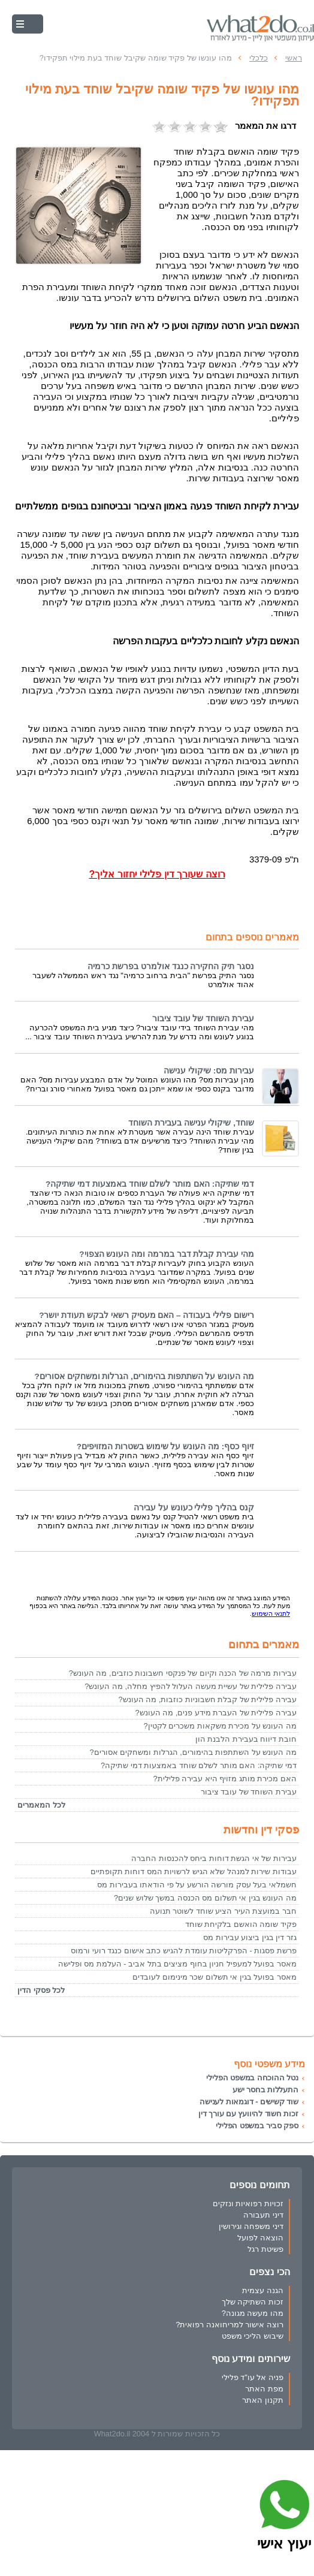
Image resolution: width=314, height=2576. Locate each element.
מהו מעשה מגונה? (252, 2313)
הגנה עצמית (262, 2290)
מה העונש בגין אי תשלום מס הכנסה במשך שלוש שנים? (205, 1897)
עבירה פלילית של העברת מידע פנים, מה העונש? (216, 1712)
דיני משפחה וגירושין (251, 2226)
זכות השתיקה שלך (252, 2301)
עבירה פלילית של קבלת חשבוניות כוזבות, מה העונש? (207, 1699)
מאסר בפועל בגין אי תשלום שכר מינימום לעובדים (214, 1976)
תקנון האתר (262, 2400)
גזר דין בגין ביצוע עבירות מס (250, 1937)
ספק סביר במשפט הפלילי (257, 2125)
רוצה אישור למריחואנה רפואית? (229, 2324)
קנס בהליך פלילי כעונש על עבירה (194, 1507)
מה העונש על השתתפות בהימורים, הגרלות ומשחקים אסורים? (144, 1376)
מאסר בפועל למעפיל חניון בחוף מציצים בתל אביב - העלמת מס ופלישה (177, 1963)
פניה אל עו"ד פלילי (252, 2377)
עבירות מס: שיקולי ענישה (209, 1070)
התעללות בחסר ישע (265, 2089)
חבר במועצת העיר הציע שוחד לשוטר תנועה (223, 1911)
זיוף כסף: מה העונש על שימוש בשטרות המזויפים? (165, 1446)
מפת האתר (264, 2388)
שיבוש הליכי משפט (252, 2335)
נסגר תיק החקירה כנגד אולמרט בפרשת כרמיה (170, 966)
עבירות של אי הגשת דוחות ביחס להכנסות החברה (214, 1858)
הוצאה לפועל (260, 2237)
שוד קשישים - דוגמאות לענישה (249, 2101)
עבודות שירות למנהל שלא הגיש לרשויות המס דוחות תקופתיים (193, 1871)
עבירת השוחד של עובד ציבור (203, 1018)
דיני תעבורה (263, 2214)
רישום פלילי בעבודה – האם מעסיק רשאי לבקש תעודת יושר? (146, 1315)
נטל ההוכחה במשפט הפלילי (252, 2077)
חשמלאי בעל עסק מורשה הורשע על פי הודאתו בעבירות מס (197, 1884)
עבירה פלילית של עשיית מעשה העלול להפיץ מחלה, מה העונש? (190, 1686)
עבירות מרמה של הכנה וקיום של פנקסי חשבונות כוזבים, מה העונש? (183, 1673)
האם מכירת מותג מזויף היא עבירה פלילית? (225, 1778)
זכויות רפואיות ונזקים (248, 2203)
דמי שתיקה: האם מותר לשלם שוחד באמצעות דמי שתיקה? (150, 1184)
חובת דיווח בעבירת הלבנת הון (246, 1739)
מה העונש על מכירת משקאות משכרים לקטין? (220, 1725)
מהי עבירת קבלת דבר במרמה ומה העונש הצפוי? (166, 1254)
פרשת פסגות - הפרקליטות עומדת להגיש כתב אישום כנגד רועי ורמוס (184, 1950)
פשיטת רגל (265, 2249)
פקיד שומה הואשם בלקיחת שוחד (241, 1924)
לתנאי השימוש (271, 1613)
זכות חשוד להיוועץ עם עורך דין (248, 2113)
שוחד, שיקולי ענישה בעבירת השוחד (191, 1122)
